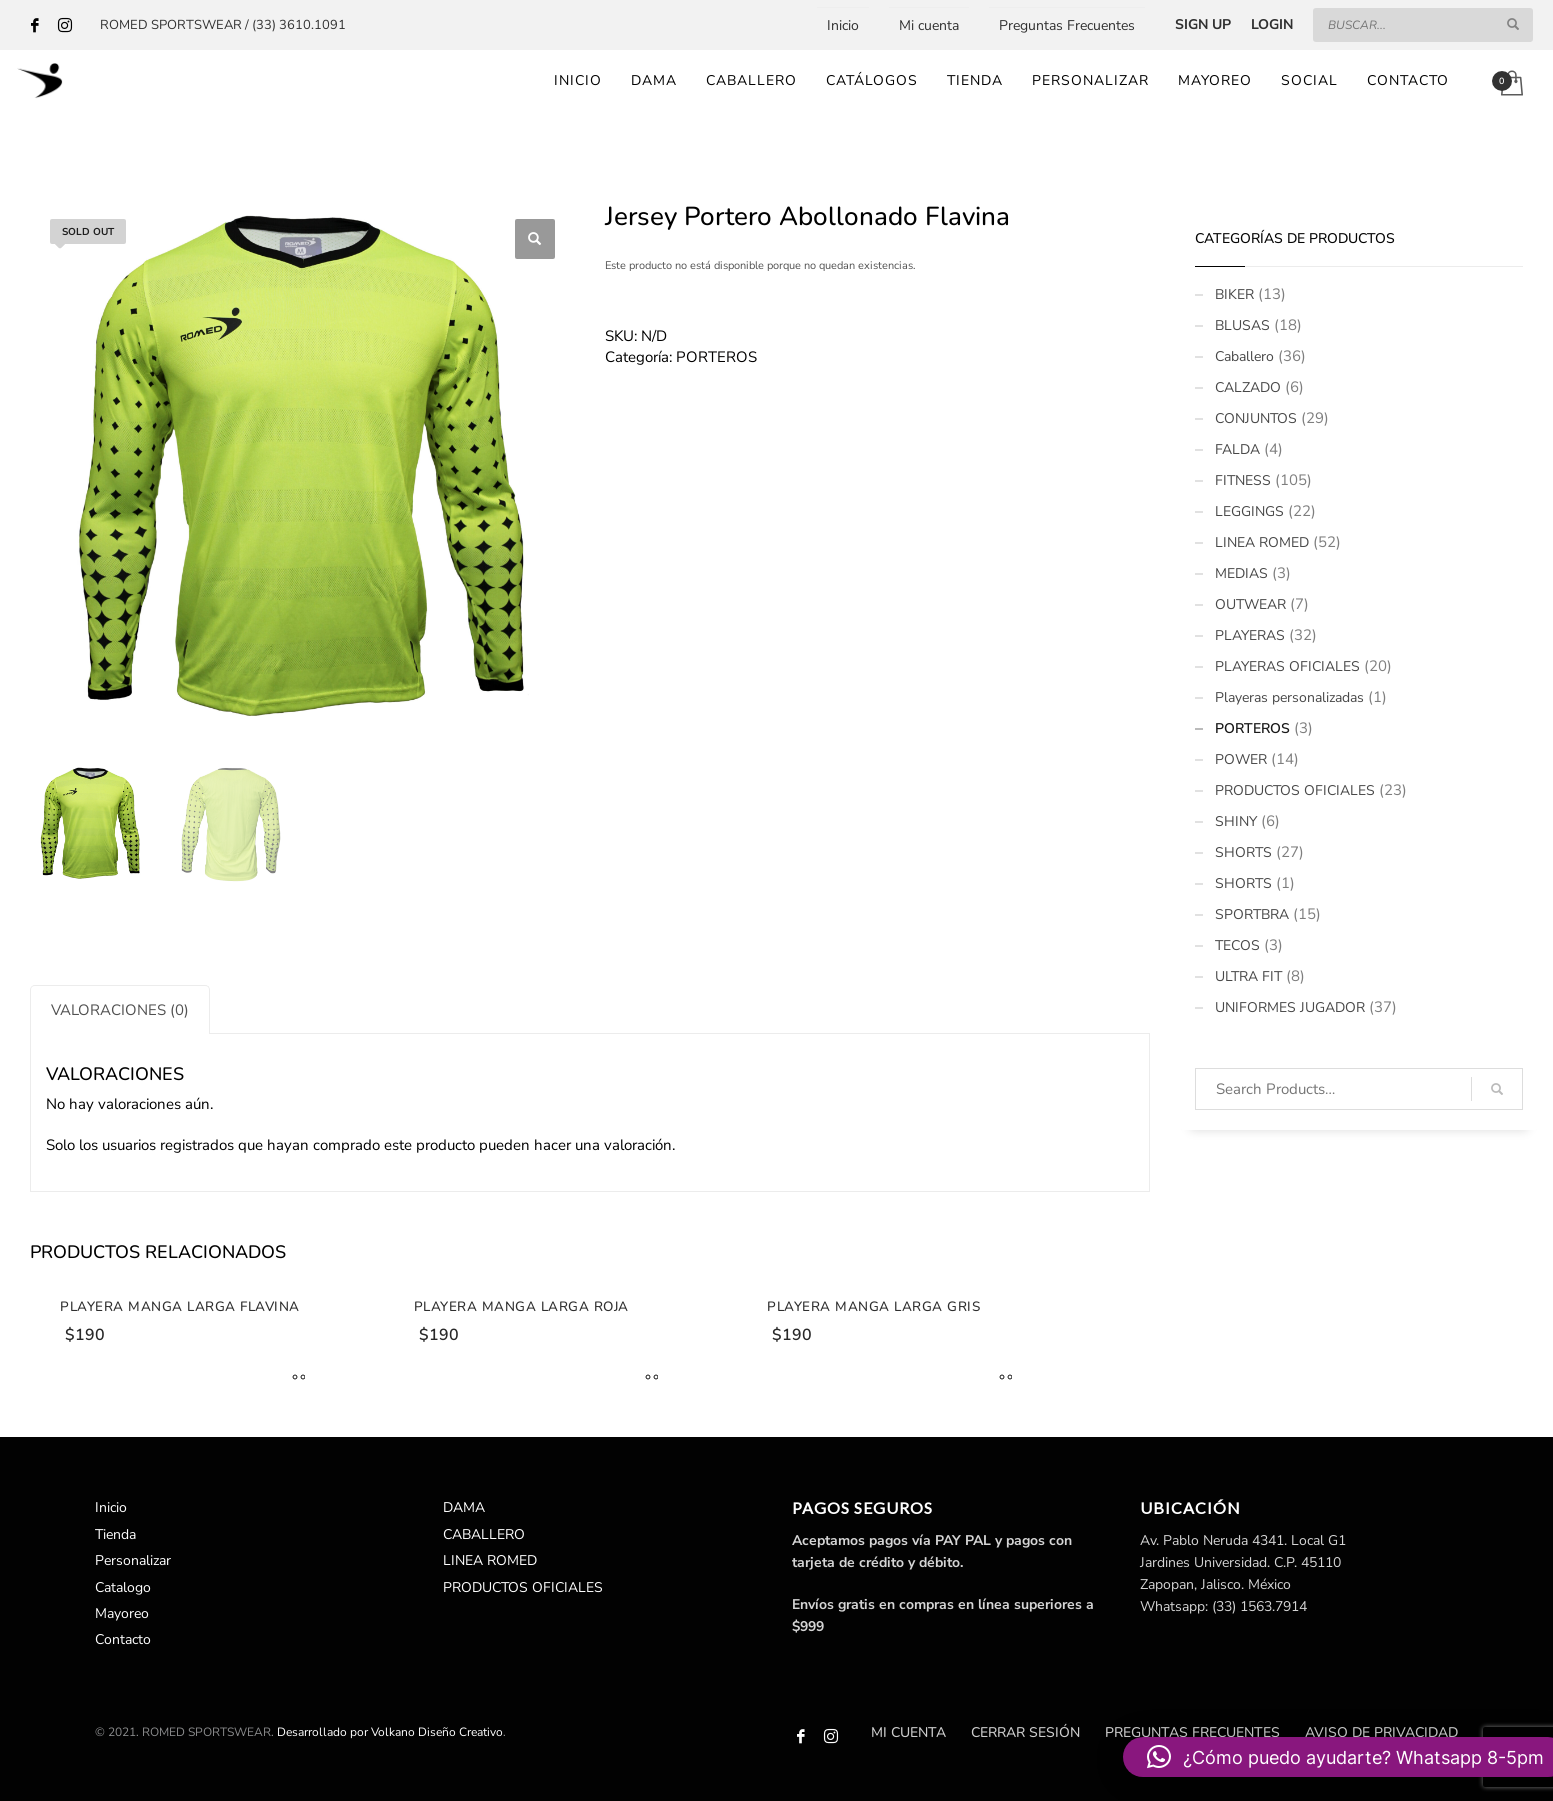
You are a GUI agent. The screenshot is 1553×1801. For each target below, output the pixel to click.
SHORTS (1243, 852)
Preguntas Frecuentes (1067, 25)
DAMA (464, 1508)
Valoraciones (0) (120, 1010)
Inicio (843, 25)
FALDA (1237, 449)
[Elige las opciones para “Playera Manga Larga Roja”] (647, 1379)
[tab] (120, 1009)
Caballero (1244, 356)
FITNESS (1243, 480)
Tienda (115, 1534)
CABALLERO (484, 1534)
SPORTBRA (1252, 914)
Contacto (123, 1640)
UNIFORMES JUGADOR (1290, 1007)
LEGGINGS (1249, 511)
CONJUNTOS (1256, 418)
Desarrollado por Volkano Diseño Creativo (390, 1732)
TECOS (1237, 945)
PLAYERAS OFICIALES (1287, 666)
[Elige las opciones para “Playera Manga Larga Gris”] (1001, 1379)
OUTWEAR (1250, 604)
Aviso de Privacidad (1381, 1732)
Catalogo (123, 1587)
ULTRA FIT (1248, 976)
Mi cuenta (929, 25)
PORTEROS (716, 357)
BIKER (1234, 294)
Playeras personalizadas (1289, 697)
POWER (1241, 759)
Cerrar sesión (1025, 1732)
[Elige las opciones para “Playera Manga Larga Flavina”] (294, 1379)
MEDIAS (1241, 573)
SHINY (1236, 821)
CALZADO (1248, 387)
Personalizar (133, 1561)
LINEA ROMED (1262, 542)
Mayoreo (122, 1614)
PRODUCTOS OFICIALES (1295, 790)
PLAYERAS (1250, 635)
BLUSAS (1242, 325)
